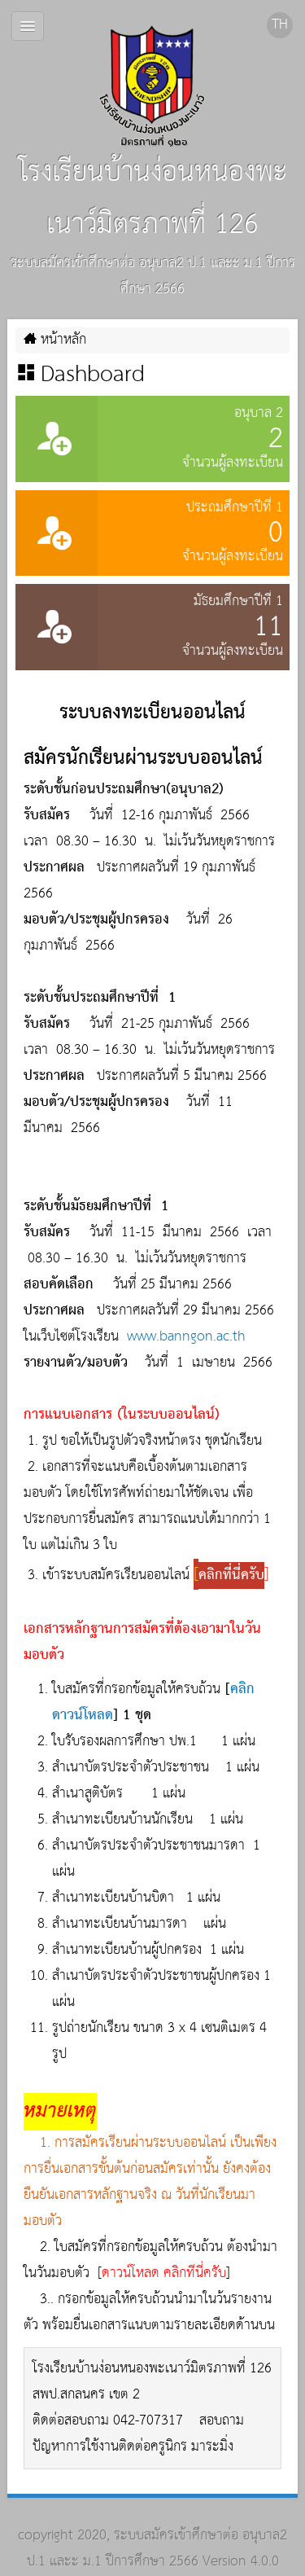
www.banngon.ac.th (186, 1336)
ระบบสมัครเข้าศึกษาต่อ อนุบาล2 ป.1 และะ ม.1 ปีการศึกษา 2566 (157, 2548)
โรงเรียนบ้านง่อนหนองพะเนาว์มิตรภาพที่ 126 (153, 137)
